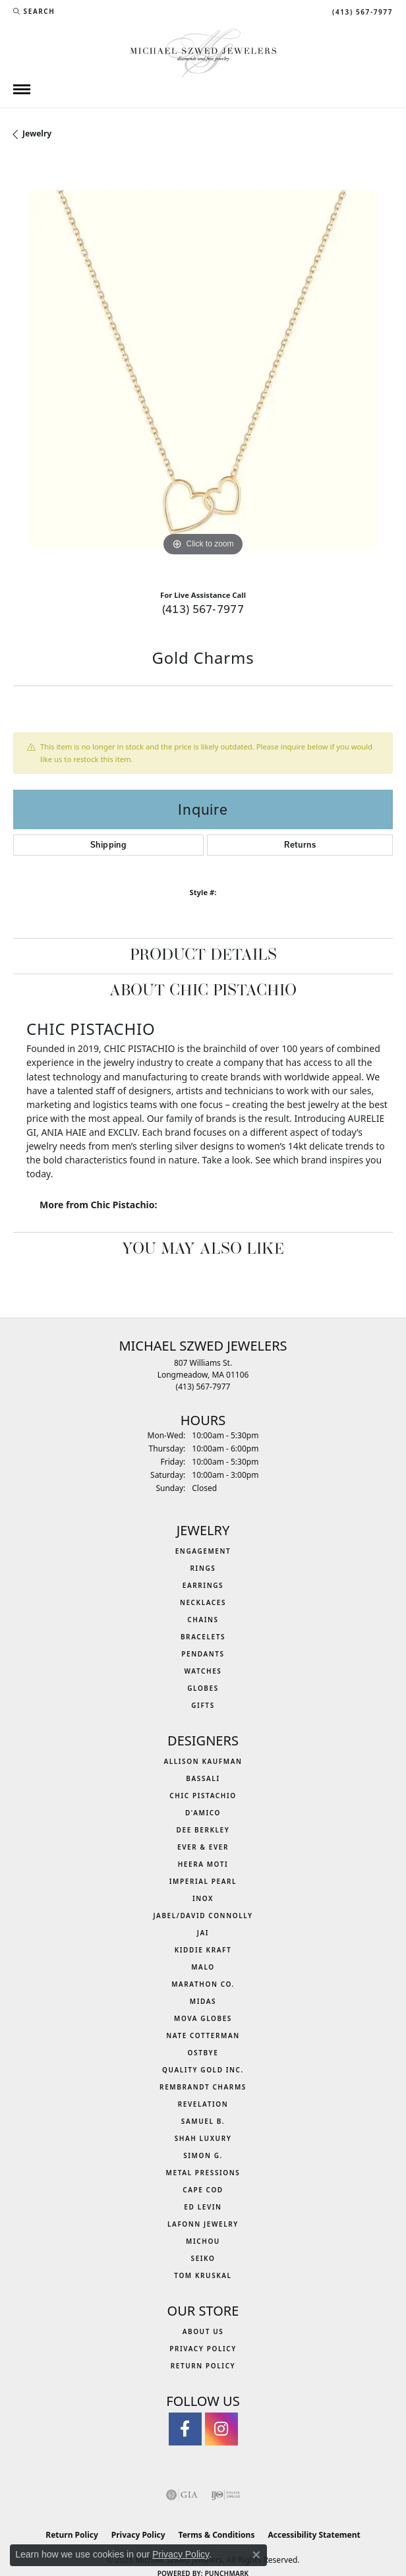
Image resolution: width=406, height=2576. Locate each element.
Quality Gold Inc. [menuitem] (203, 2069)
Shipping (108, 844)
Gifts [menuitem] (203, 1705)
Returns (300, 844)
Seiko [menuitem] (203, 2258)
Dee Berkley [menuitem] (203, 1829)
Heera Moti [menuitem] (203, 1864)
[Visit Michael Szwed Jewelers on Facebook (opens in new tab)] (185, 2429)
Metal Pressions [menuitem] (203, 2172)
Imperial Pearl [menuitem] (203, 1881)
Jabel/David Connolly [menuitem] (202, 1915)
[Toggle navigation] (22, 89)
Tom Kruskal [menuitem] (202, 2275)
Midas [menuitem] (203, 2001)
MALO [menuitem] (203, 1967)
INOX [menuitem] (203, 1898)
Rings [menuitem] (203, 1568)
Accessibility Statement (314, 2534)
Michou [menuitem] (203, 2241)
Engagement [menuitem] (203, 1551)
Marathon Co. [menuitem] (203, 1984)
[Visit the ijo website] (226, 2495)
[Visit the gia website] (182, 2495)
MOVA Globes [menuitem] (203, 2018)
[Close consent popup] (256, 2555)
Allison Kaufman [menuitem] (202, 1761)
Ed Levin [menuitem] (202, 2206)
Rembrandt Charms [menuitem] (203, 2087)
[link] (361, 11)
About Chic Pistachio (203, 991)
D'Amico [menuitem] (203, 1812)
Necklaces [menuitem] (203, 1602)
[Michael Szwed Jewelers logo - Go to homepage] (203, 51)
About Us (203, 2331)
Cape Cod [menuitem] (203, 2189)
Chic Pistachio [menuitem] (202, 1795)
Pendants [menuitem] (202, 1653)
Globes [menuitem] (203, 1688)
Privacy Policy (203, 2348)
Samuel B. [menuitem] (203, 2121)
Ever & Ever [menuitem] (203, 1847)
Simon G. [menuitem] (203, 2155)
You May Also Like (203, 1250)
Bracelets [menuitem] (203, 1636)
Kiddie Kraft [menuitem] (203, 1949)
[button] (34, 11)
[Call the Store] (203, 1386)
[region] (203, 370)
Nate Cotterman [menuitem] (203, 2035)
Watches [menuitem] (203, 1671)
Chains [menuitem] (202, 1619)
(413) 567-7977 (203, 608)
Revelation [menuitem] (203, 2104)
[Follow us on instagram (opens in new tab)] (221, 2429)
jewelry (36, 133)
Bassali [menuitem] (202, 1778)
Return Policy (203, 2365)
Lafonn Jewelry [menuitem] (203, 2224)
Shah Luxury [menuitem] (203, 2138)
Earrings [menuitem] (203, 1585)
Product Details (203, 956)
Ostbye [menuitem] (203, 2052)
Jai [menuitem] (203, 1932)
